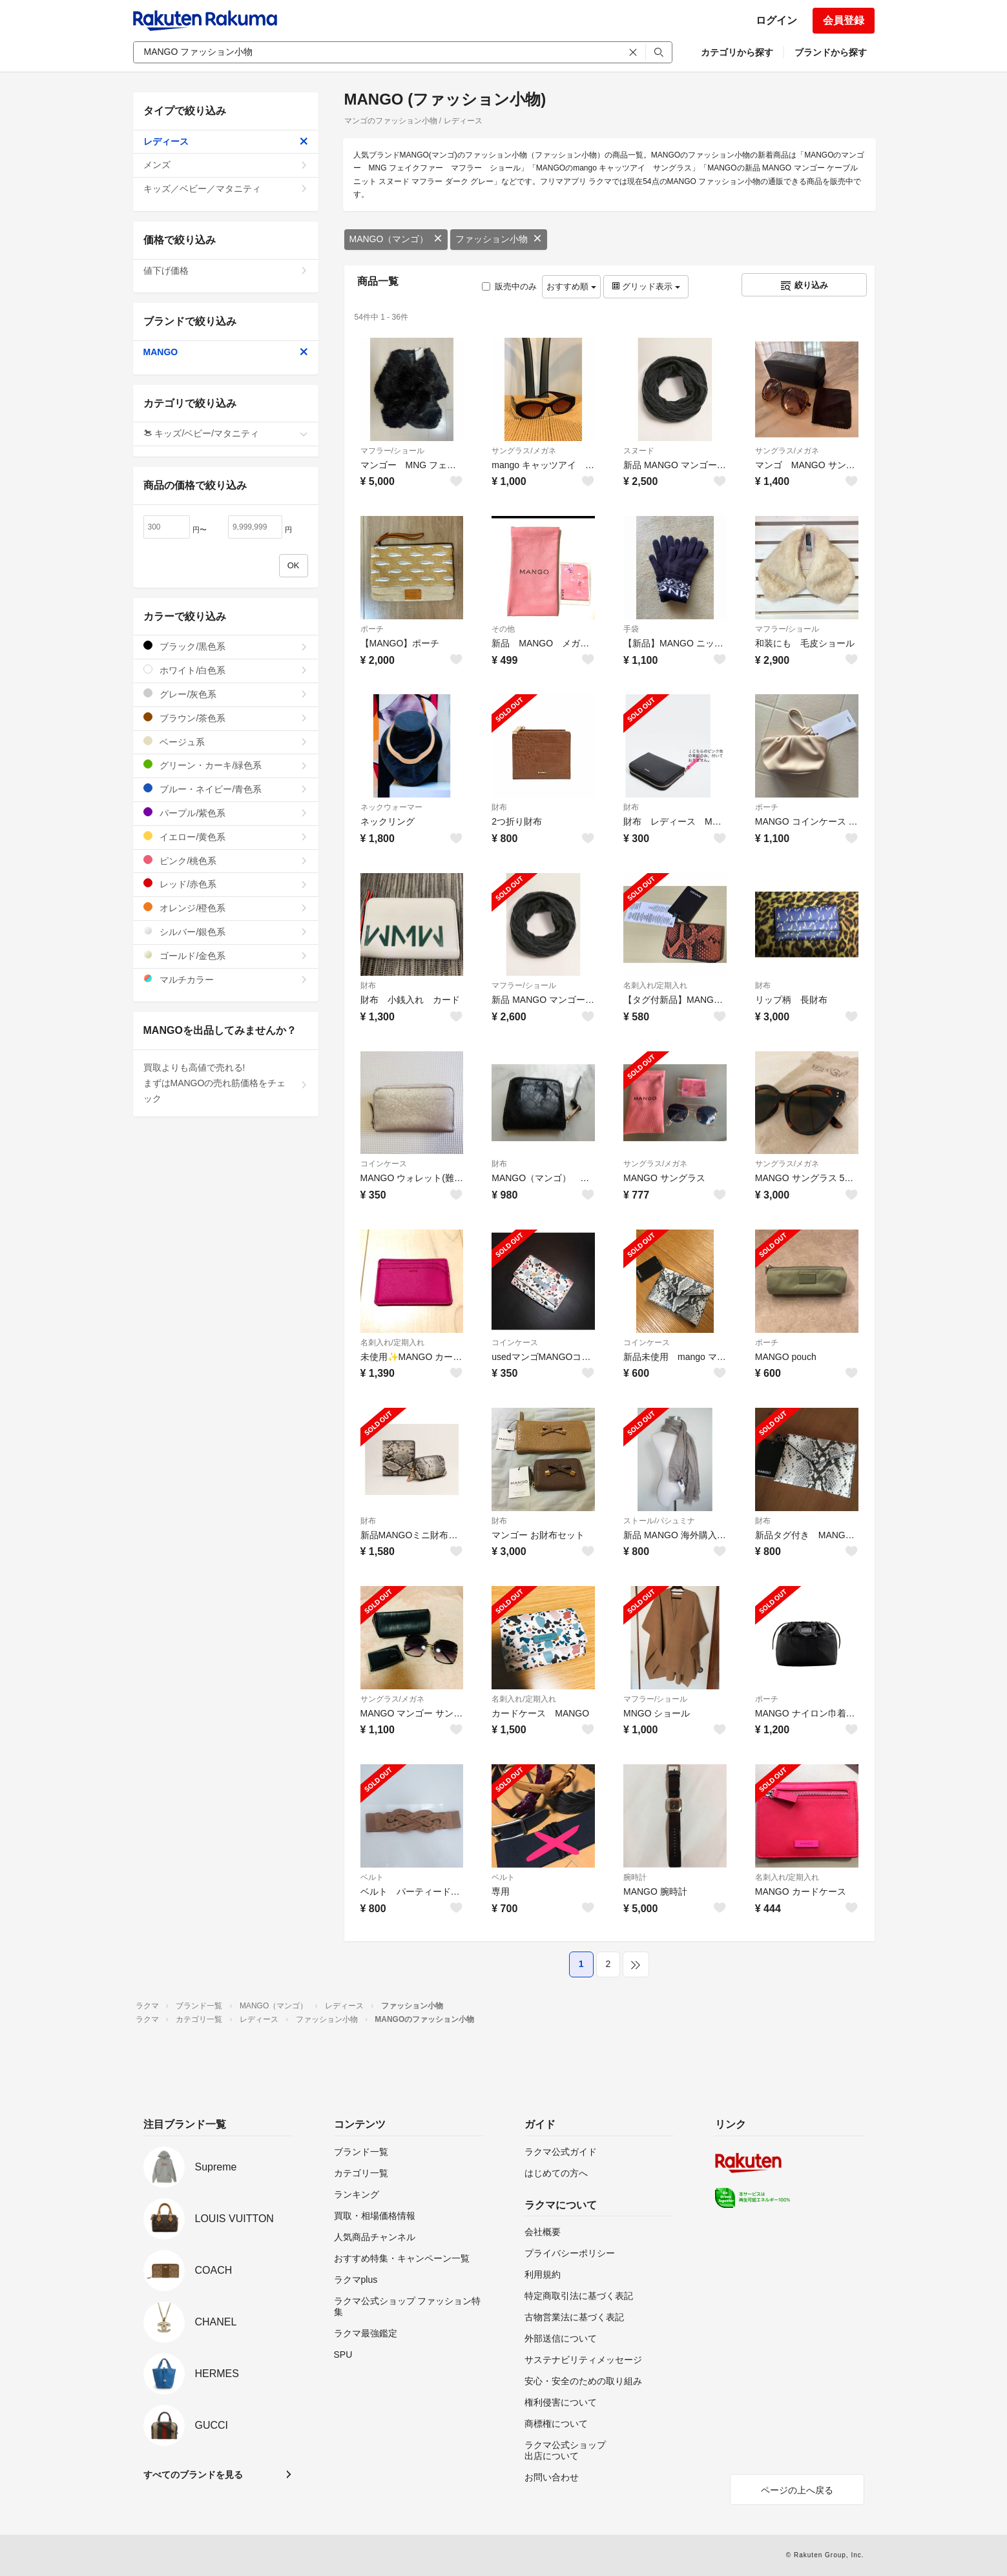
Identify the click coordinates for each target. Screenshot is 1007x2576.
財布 (499, 807)
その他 (503, 629)
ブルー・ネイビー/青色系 (225, 788)
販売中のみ (509, 286)
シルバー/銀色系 (225, 931)
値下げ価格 (225, 270)
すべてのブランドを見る (193, 2474)
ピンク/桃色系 (225, 860)
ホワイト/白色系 (225, 670)
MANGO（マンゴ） (396, 239)
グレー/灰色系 (225, 693)
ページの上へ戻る (797, 2490)
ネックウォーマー (391, 807)
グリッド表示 (646, 286)
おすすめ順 (571, 286)
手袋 (631, 629)
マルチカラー (225, 979)
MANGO (225, 352)
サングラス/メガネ (523, 450)
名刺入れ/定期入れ (655, 985)
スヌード (638, 450)
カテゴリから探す (737, 52)
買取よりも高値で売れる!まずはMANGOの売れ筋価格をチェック (225, 1083)
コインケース (383, 1163)
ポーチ (372, 629)
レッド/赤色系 (225, 883)
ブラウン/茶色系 (225, 717)
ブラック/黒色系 (225, 646)
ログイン (776, 20)
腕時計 (635, 1877)
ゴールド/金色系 (225, 955)
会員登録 (843, 20)
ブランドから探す (830, 52)
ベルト (372, 1877)
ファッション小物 (498, 239)
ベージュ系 (225, 741)
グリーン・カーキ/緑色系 (225, 764)
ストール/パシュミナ (659, 1520)
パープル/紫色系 (225, 812)
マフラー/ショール (392, 450)
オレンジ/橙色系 (225, 907)
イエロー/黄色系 (225, 836)
